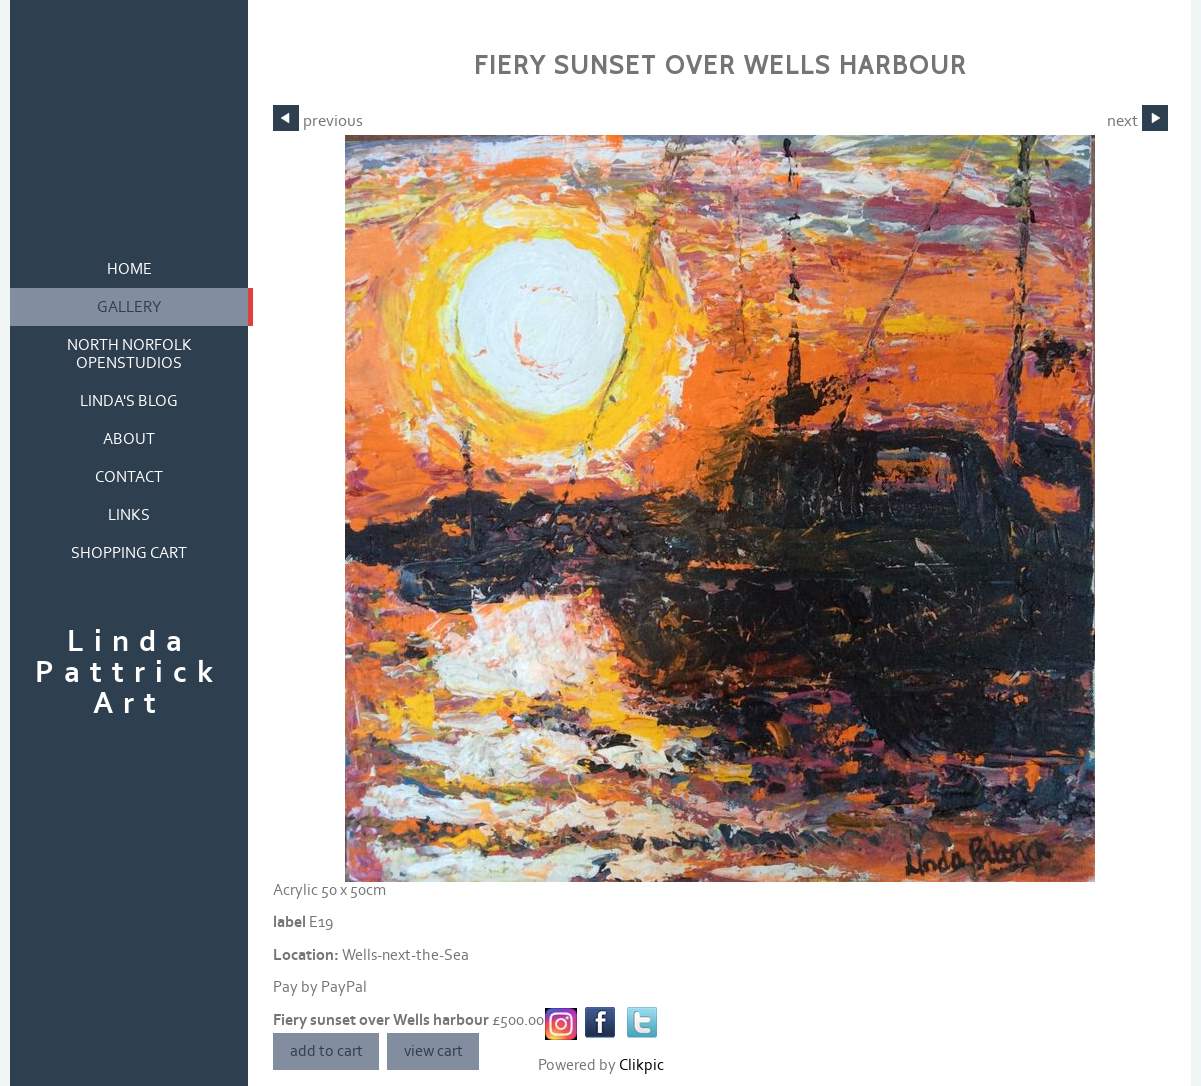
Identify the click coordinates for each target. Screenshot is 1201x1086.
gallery (129, 307)
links (129, 515)
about (129, 439)
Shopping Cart (129, 553)
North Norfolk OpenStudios (129, 354)
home (129, 269)
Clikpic (641, 1065)
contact (129, 477)
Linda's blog (129, 401)
